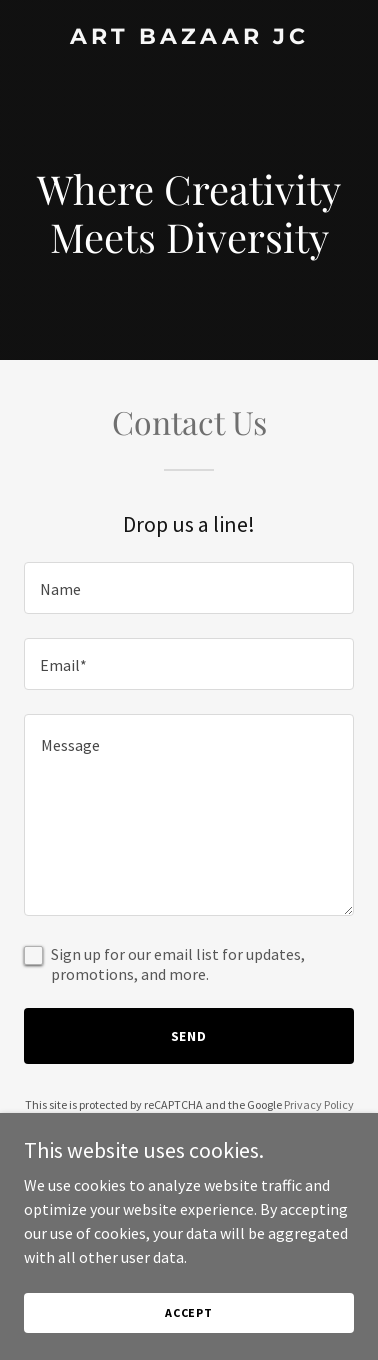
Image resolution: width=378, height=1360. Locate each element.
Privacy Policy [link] (319, 1104)
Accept (189, 1312)
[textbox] (189, 588)
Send (189, 1036)
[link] (189, 38)
